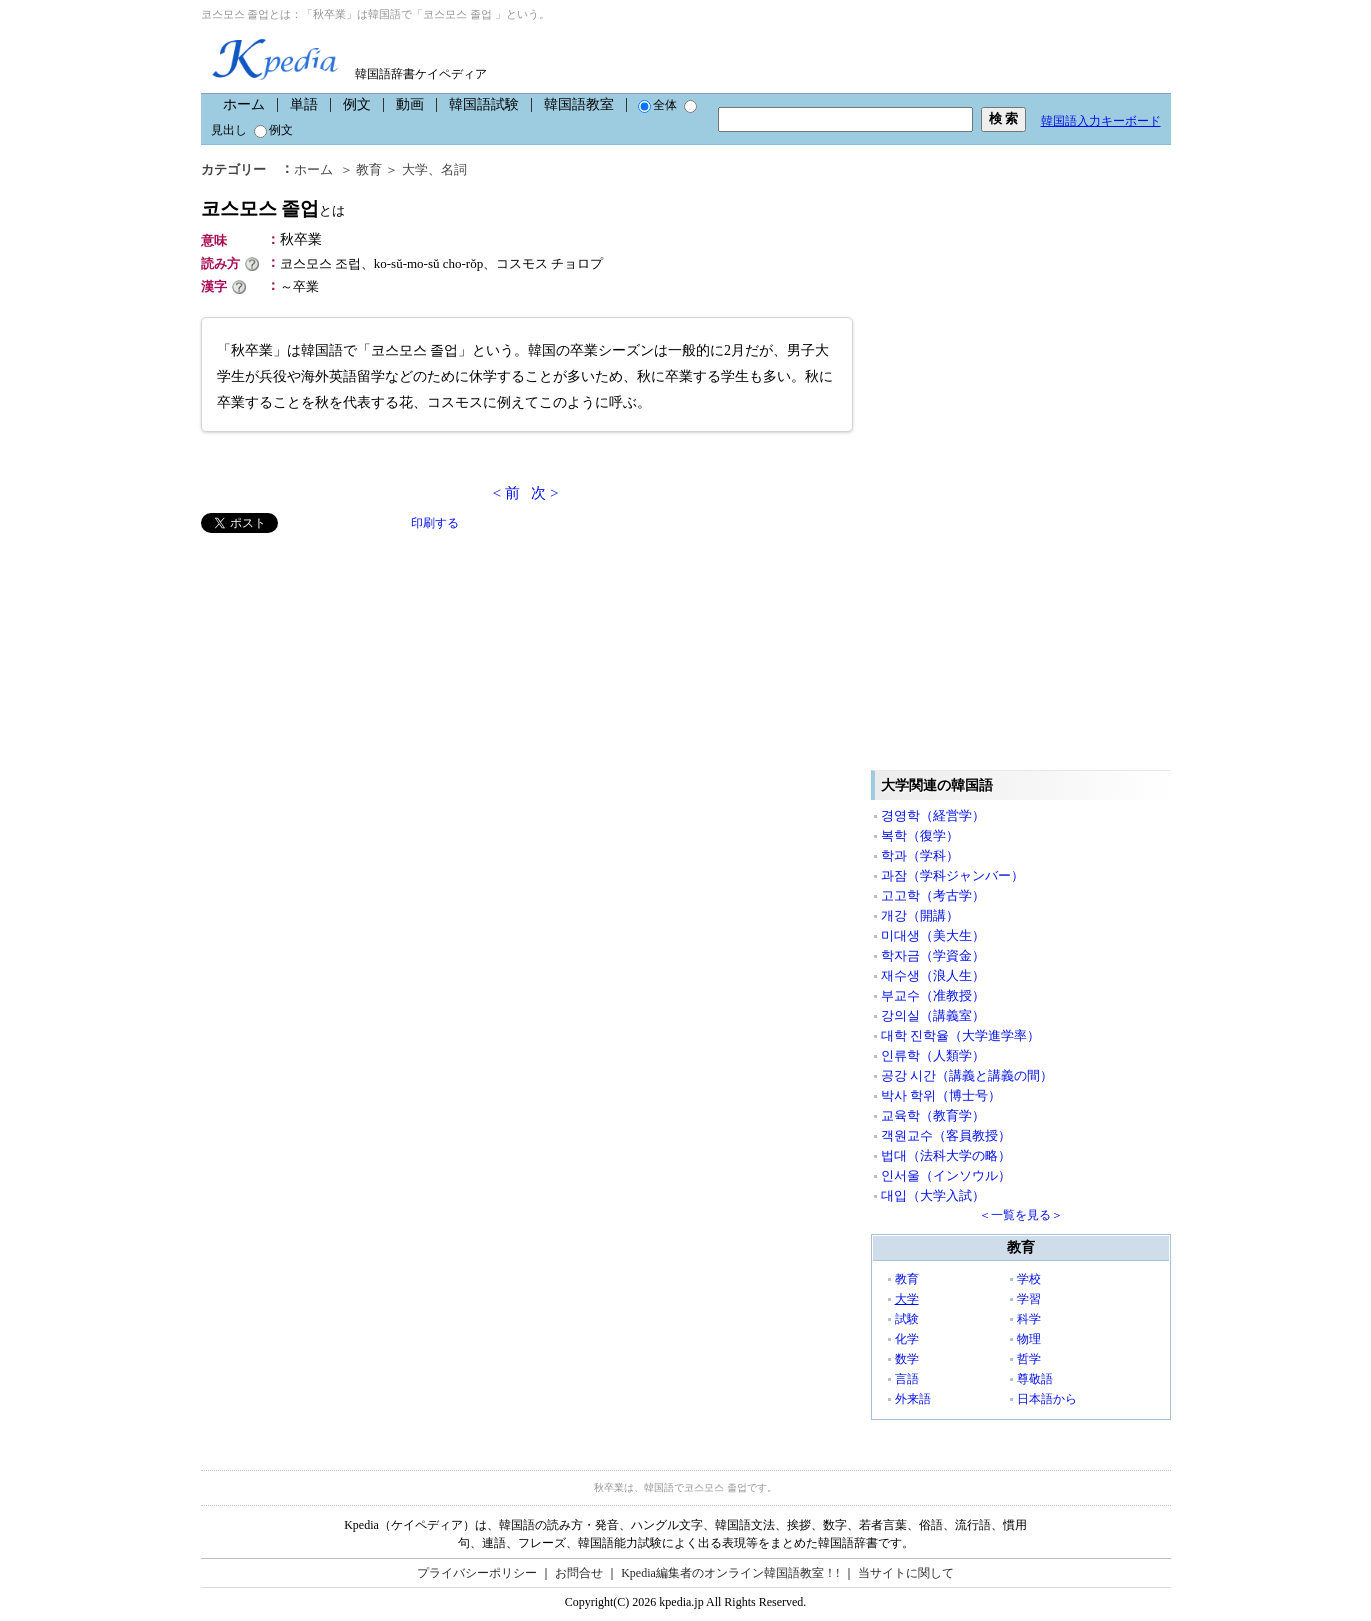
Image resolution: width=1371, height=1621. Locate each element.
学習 (1029, 1299)
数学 (907, 1359)
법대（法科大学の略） (946, 1155)
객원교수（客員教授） (946, 1135)
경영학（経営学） (933, 815)
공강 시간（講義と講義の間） (967, 1075)
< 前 (506, 493)
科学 (1029, 1319)
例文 (357, 104)
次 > (544, 493)
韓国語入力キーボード (1101, 121)
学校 (1029, 1279)
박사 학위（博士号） (941, 1095)
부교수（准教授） (933, 995)
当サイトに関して (906, 1573)
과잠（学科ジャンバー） (952, 875)
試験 (907, 1319)
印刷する (435, 523)
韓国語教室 (579, 104)
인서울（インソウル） (946, 1175)
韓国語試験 (484, 104)
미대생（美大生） (933, 935)
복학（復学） (920, 835)
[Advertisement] (351, 673)
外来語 (913, 1399)
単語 (304, 104)
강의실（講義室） (933, 1015)
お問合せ (579, 1573)
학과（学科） (920, 855)
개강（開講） (920, 915)
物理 (1029, 1339)
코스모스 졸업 (273, 208)
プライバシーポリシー (477, 1573)
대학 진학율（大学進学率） (960, 1035)
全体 (657, 105)
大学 (415, 169)
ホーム (244, 104)
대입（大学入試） (933, 1195)
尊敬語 (1035, 1379)
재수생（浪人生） (933, 975)
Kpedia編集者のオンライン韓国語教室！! (730, 1573)
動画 (410, 104)
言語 (907, 1379)
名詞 (454, 169)
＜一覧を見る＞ (1021, 1215)
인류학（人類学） (933, 1055)
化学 (907, 1339)
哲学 (1029, 1359)
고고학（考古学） (933, 895)
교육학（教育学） (933, 1115)
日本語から (1047, 1399)
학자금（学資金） (933, 955)
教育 (369, 169)
